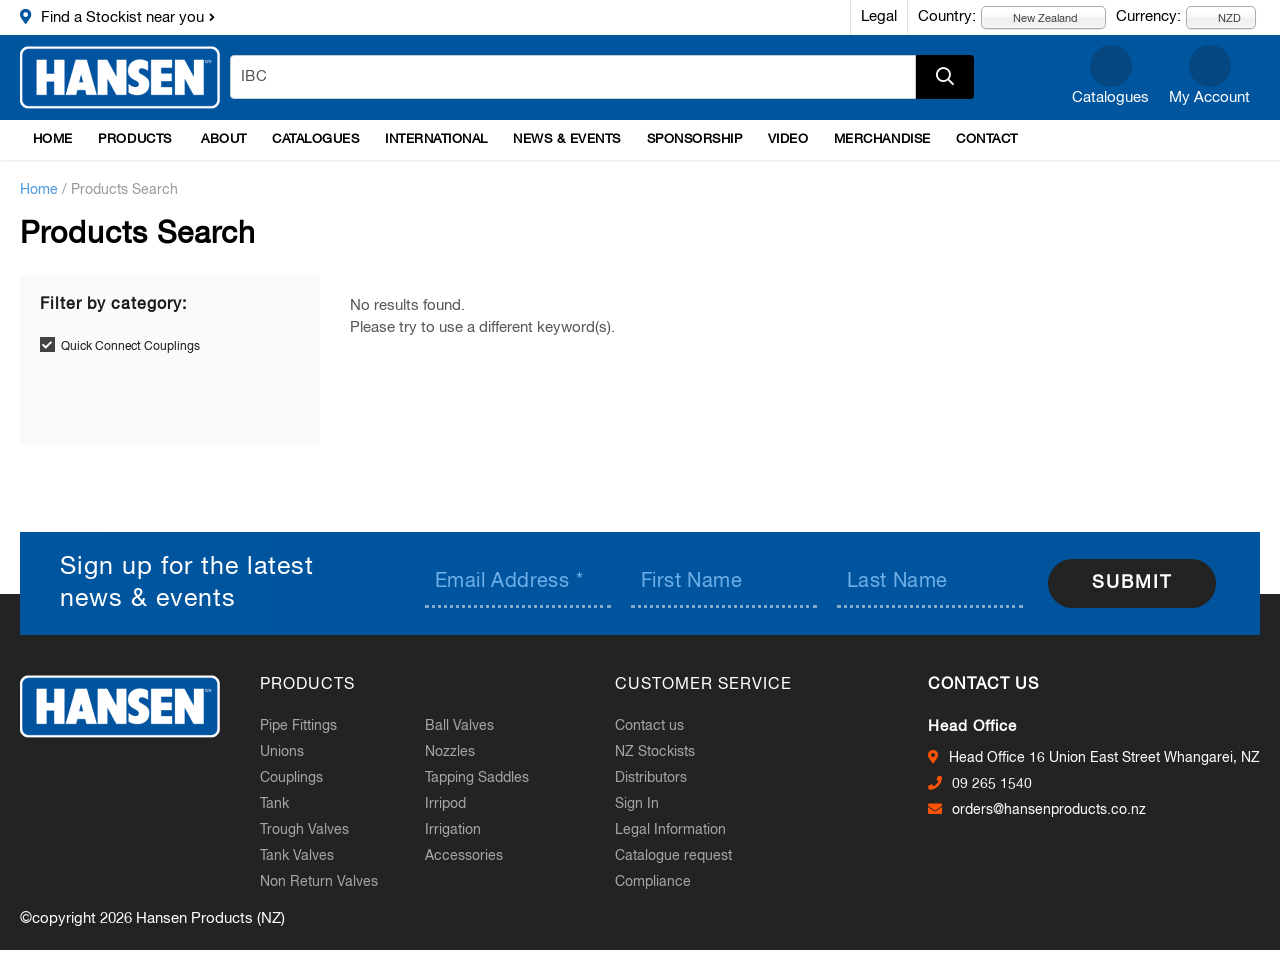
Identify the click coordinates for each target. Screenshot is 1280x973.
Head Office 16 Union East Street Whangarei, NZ (1104, 758)
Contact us (649, 726)
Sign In (637, 804)
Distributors (651, 778)
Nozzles (450, 752)
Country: (947, 16)
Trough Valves (304, 830)
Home (53, 139)
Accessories (464, 856)
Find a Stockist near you (122, 17)
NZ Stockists (655, 752)
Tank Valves (297, 856)
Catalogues (1110, 97)
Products (134, 139)
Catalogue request (673, 856)
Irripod (445, 804)
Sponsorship (695, 139)
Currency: (1148, 16)
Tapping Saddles (477, 778)
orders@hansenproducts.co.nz (1049, 810)
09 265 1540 (992, 784)
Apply (945, 77)
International (436, 139)
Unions (282, 752)
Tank (274, 804)
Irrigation (453, 830)
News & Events (567, 139)
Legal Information (670, 830)
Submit (1132, 583)
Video (788, 139)
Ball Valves (459, 726)
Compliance (653, 882)
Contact (987, 139)
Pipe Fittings (298, 726)
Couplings (291, 778)
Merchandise (882, 139)
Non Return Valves (319, 882)
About (224, 139)
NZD (1218, 17)
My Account (1209, 97)
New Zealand (1034, 17)
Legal (879, 16)
